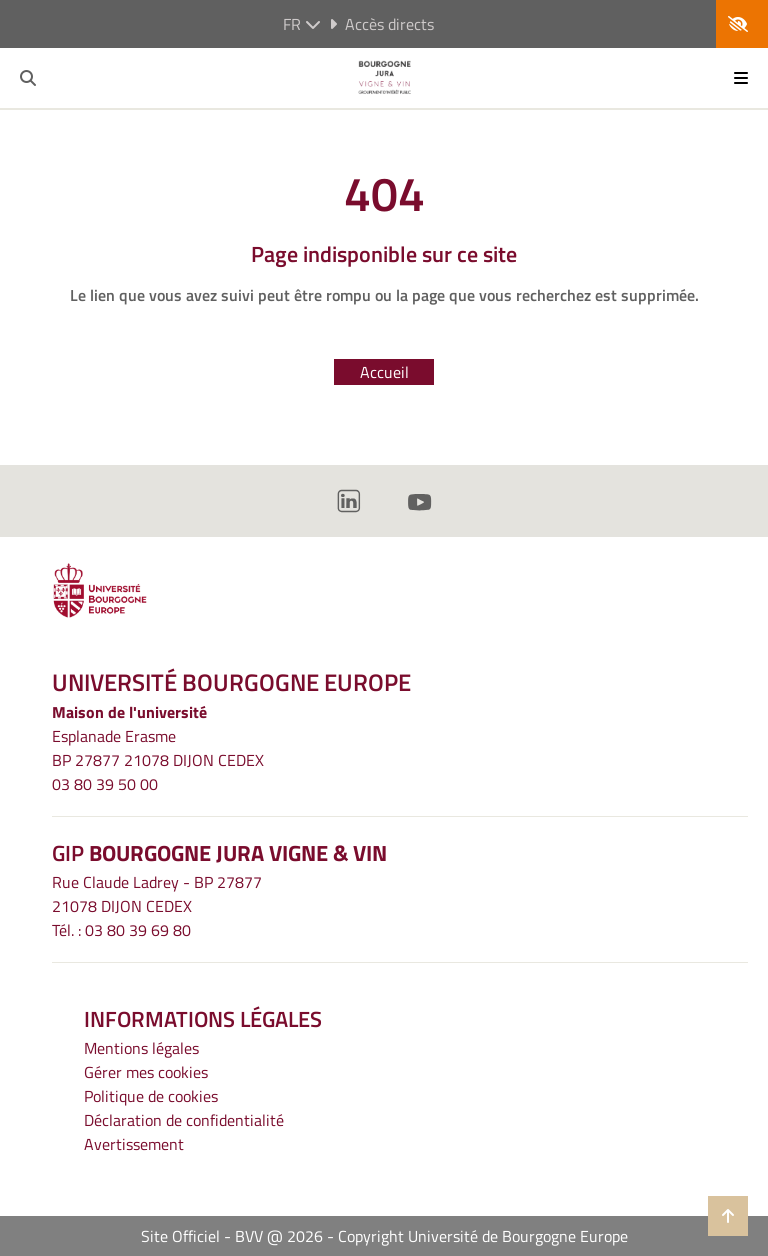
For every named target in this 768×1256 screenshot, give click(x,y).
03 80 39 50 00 (105, 784)
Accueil (384, 372)
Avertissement (134, 1144)
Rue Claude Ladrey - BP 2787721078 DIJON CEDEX (157, 894)
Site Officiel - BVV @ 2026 (232, 1236)
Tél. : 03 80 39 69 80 (121, 930)
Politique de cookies (151, 1096)
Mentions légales (141, 1048)
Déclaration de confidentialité (184, 1120)
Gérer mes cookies (146, 1072)
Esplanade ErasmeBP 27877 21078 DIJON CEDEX (158, 748)
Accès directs (381, 24)
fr (302, 24)
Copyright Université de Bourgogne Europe (483, 1236)
